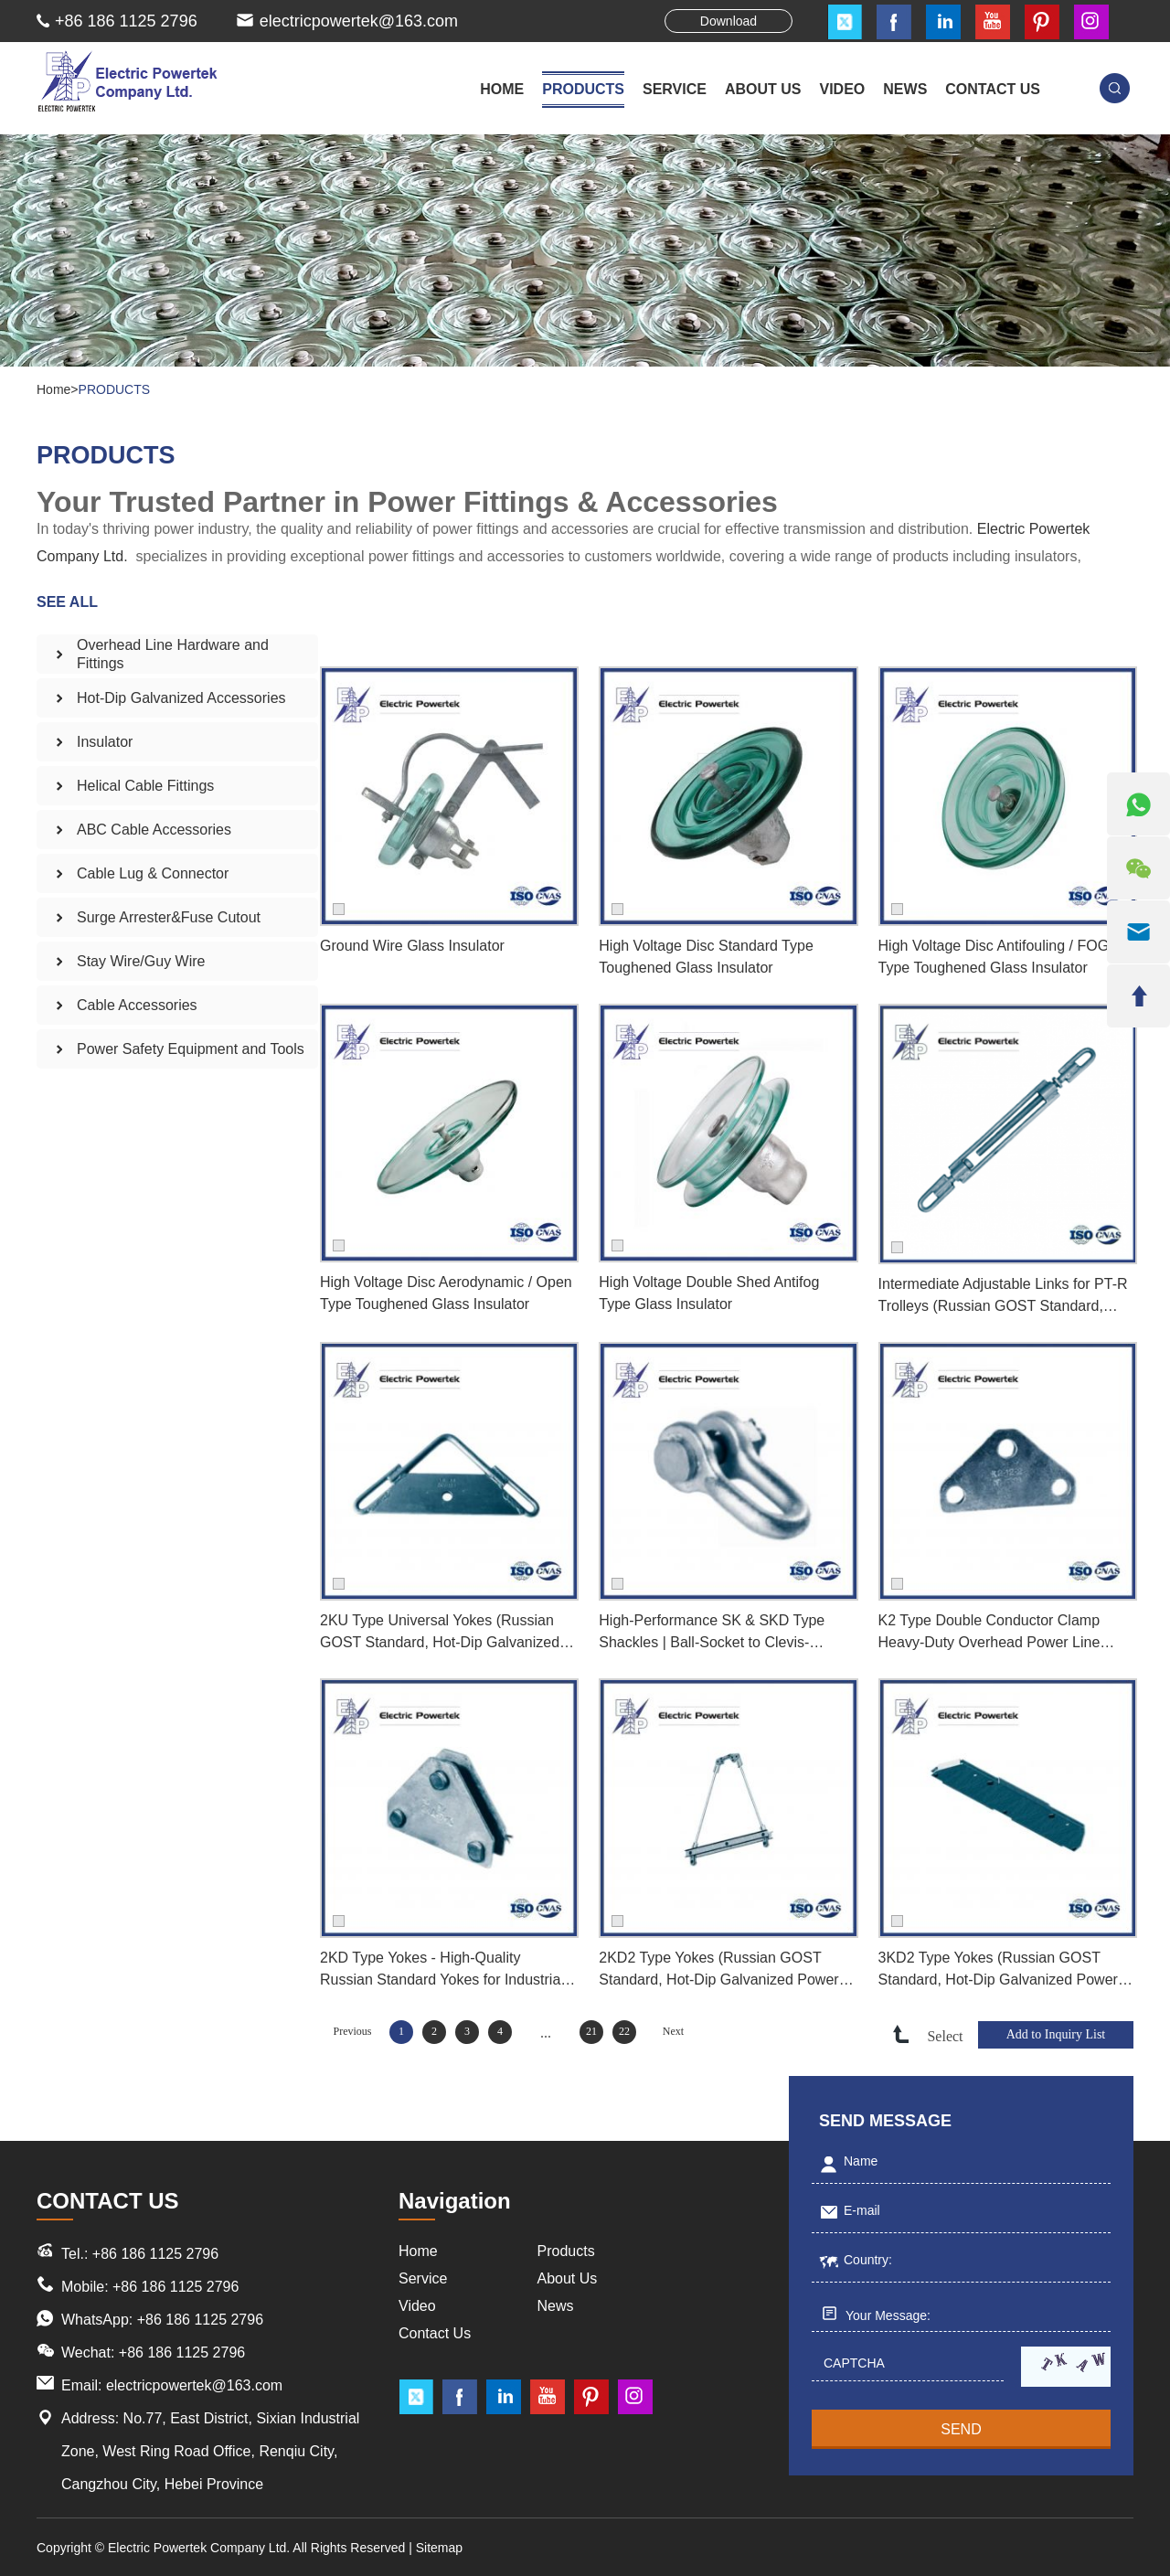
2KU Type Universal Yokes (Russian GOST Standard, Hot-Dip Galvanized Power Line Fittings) (439, 1633)
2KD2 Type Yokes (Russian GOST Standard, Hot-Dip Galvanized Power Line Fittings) (718, 1970)
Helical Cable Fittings (145, 785)
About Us (567, 2278)
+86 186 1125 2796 (200, 2319)
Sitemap (439, 2547)
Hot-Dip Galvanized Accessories (181, 698)
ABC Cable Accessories (154, 829)
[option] (585, 250)
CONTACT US (992, 89)
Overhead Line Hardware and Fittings (173, 654)
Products (566, 2251)
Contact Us (435, 2333)
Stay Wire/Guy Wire (141, 961)
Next (673, 2031)
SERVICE (675, 89)
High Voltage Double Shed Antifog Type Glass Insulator (709, 1293)
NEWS (905, 89)
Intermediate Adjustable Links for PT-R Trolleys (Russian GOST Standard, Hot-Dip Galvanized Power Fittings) (1003, 1296)
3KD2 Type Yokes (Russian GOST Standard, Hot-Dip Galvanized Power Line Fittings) (998, 1970)
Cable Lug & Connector (153, 873)
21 (591, 2031)
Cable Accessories (137, 1005)
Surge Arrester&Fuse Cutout (169, 917)
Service (423, 2278)
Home (502, 89)
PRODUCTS (583, 89)
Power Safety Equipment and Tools (190, 1049)
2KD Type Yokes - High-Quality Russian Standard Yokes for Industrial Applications (442, 1970)
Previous (353, 2031)
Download (728, 21)
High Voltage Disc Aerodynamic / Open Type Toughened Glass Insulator (446, 1293)
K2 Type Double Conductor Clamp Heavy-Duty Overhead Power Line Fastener (989, 1633)
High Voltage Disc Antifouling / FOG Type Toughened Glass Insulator (994, 956)
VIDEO (843, 89)
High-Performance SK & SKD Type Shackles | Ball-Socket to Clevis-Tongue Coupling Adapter (711, 1633)
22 (624, 2031)
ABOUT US (763, 89)
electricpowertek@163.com (359, 21)
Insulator (105, 742)
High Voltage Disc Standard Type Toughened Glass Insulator (706, 956)
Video (417, 2306)
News (555, 2306)
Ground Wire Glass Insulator (412, 945)
